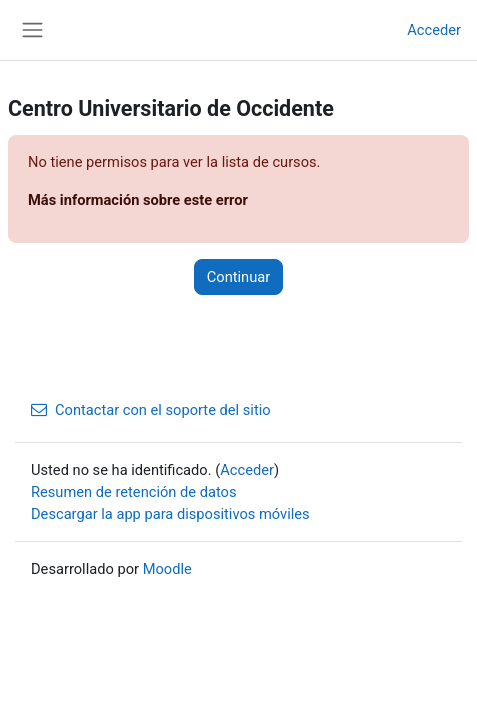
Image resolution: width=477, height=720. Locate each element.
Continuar (238, 277)
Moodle (167, 569)
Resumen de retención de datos (134, 492)
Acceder (434, 30)
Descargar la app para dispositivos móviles (170, 514)
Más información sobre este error (138, 200)
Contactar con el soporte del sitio (151, 410)
